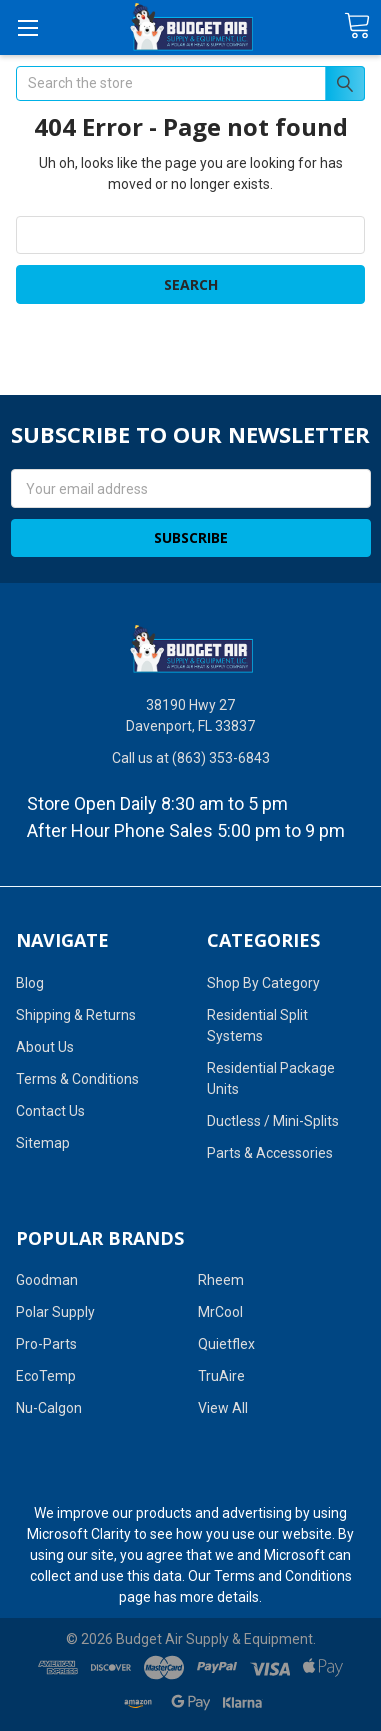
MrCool (220, 1312)
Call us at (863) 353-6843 (191, 758)
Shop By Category (263, 983)
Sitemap (43, 1143)
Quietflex (226, 1344)
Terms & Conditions (77, 1079)
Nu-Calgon (49, 1408)
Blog (30, 983)
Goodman (47, 1280)
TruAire (221, 1376)
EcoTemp (46, 1376)
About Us (45, 1047)
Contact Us (50, 1111)
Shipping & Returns (76, 1015)
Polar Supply (55, 1312)
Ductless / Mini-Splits (273, 1121)
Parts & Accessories (270, 1153)
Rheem (221, 1280)
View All (223, 1408)
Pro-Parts (46, 1344)
